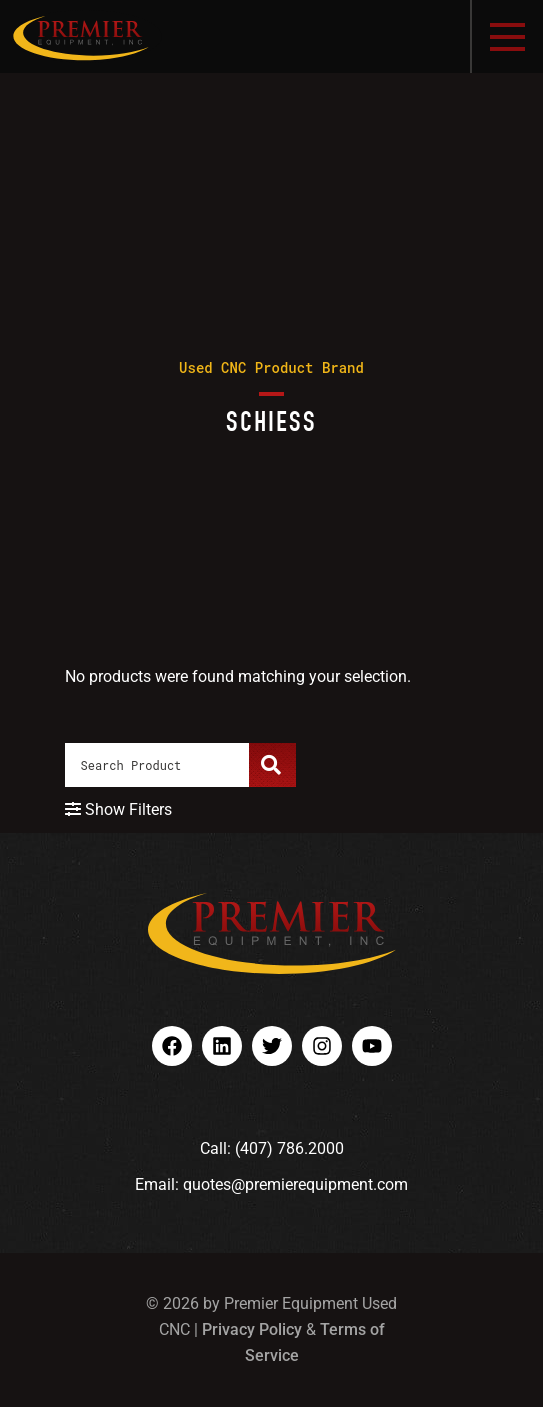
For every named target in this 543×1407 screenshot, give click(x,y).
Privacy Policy (252, 1329)
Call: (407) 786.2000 (272, 1148)
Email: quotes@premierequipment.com (271, 1184)
